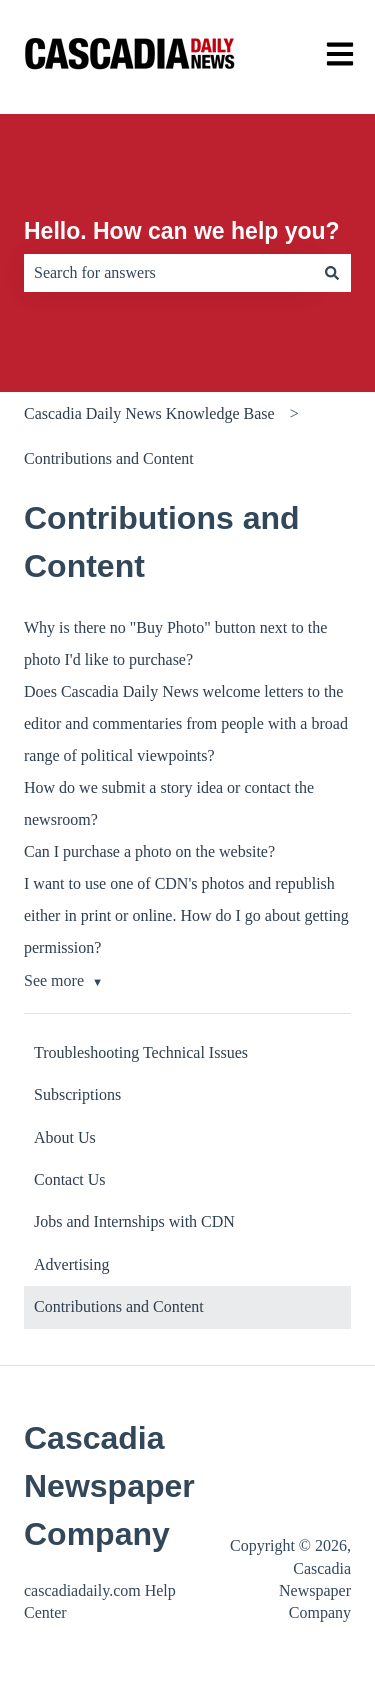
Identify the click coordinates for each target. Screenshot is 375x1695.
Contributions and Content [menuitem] (119, 1306)
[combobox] (168, 273)
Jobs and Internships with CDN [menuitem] (134, 1221)
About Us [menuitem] (65, 1137)
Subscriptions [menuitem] (77, 1094)
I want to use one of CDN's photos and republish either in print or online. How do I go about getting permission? (186, 915)
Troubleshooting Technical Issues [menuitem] (141, 1052)
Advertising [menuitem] (72, 1264)
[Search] (332, 273)
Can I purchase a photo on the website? (149, 851)
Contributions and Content (109, 458)
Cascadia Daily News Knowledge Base (149, 413)
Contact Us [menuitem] (70, 1179)
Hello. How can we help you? (182, 231)
